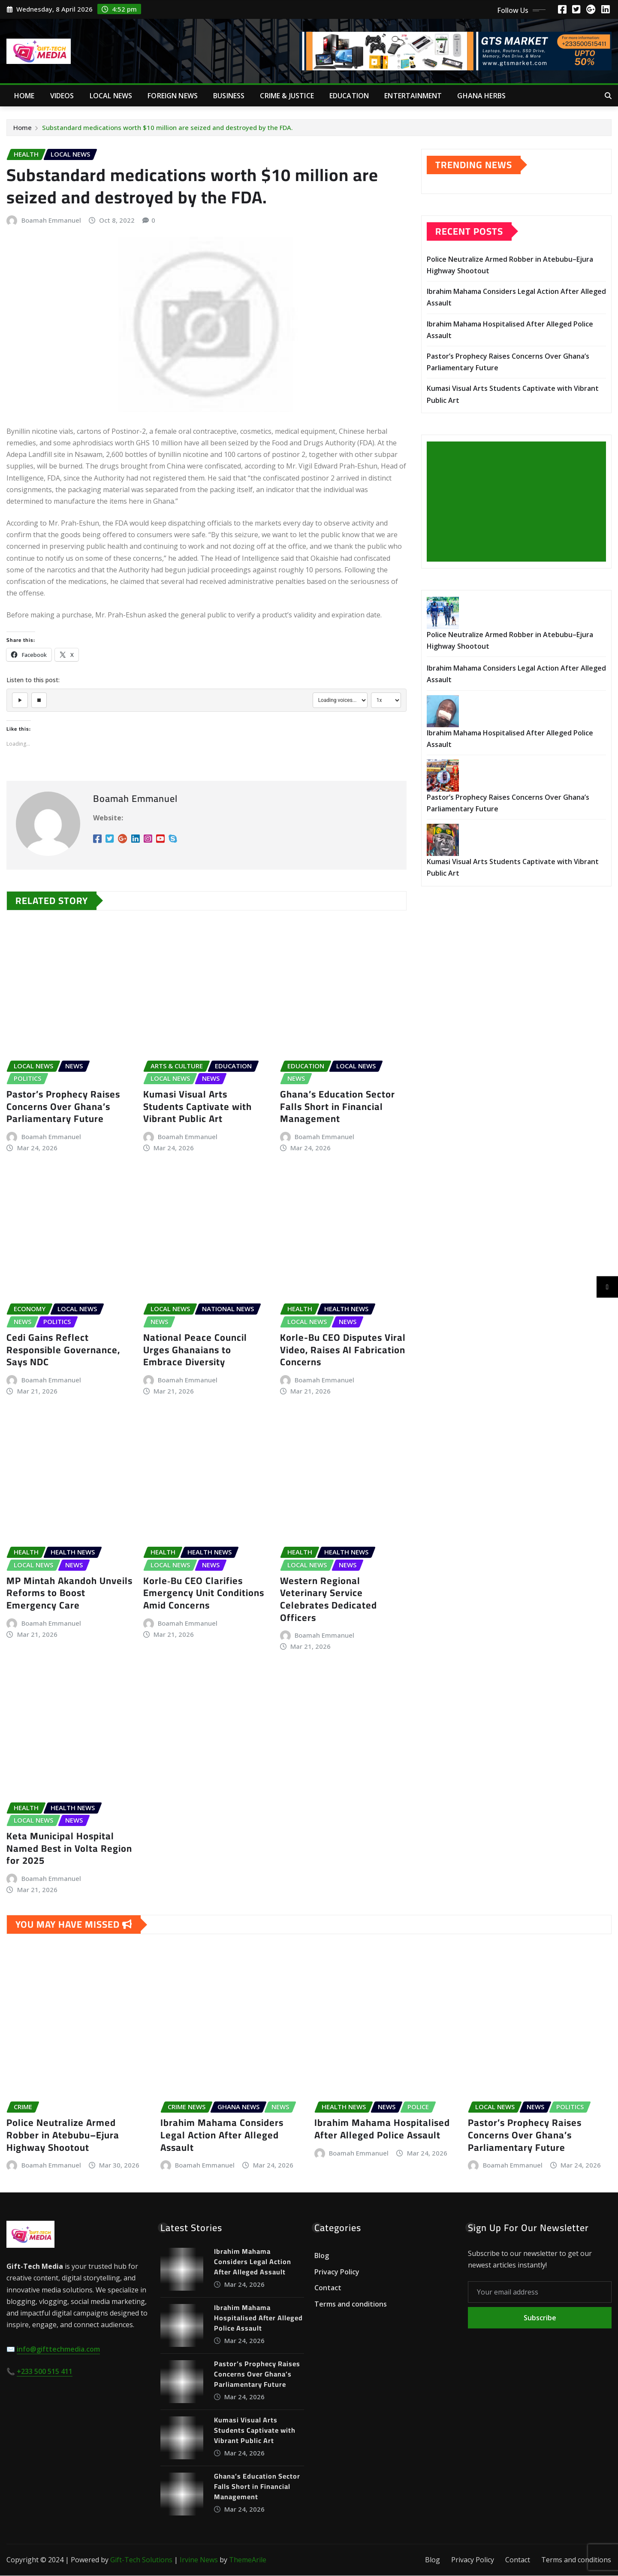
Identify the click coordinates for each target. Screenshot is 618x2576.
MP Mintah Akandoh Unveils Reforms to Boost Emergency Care (69, 1593)
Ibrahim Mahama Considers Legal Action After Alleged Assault (221, 2135)
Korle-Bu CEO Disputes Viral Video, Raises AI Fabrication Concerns (343, 1350)
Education (349, 95)
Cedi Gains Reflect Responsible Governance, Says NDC (63, 1350)
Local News (111, 95)
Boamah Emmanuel (51, 220)
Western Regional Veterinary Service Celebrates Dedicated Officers (328, 1599)
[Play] (20, 700)
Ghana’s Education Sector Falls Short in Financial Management (337, 1107)
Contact (327, 2288)
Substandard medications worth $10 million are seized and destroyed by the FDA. (167, 127)
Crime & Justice (287, 95)
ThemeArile (247, 2560)
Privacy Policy (336, 2272)
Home (24, 95)
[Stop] (40, 700)
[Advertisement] (519, 502)
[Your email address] (540, 2293)
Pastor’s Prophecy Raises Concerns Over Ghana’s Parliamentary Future (63, 1107)
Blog (321, 2256)
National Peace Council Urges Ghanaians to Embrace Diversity (195, 1350)
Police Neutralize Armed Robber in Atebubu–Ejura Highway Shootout (62, 2135)
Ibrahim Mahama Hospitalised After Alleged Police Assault (382, 2129)
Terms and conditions (350, 2304)
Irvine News (199, 2560)
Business (228, 95)
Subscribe (540, 2318)
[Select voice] (340, 700)
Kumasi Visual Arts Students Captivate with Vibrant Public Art (197, 1107)
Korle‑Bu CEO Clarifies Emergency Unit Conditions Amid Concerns (203, 1593)
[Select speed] (386, 700)
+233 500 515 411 (44, 2371)
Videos (62, 95)
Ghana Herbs (481, 95)
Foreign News (173, 95)
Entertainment (413, 95)
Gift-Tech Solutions (141, 2560)
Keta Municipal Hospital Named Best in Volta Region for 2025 (69, 1849)
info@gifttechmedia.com (58, 2350)
